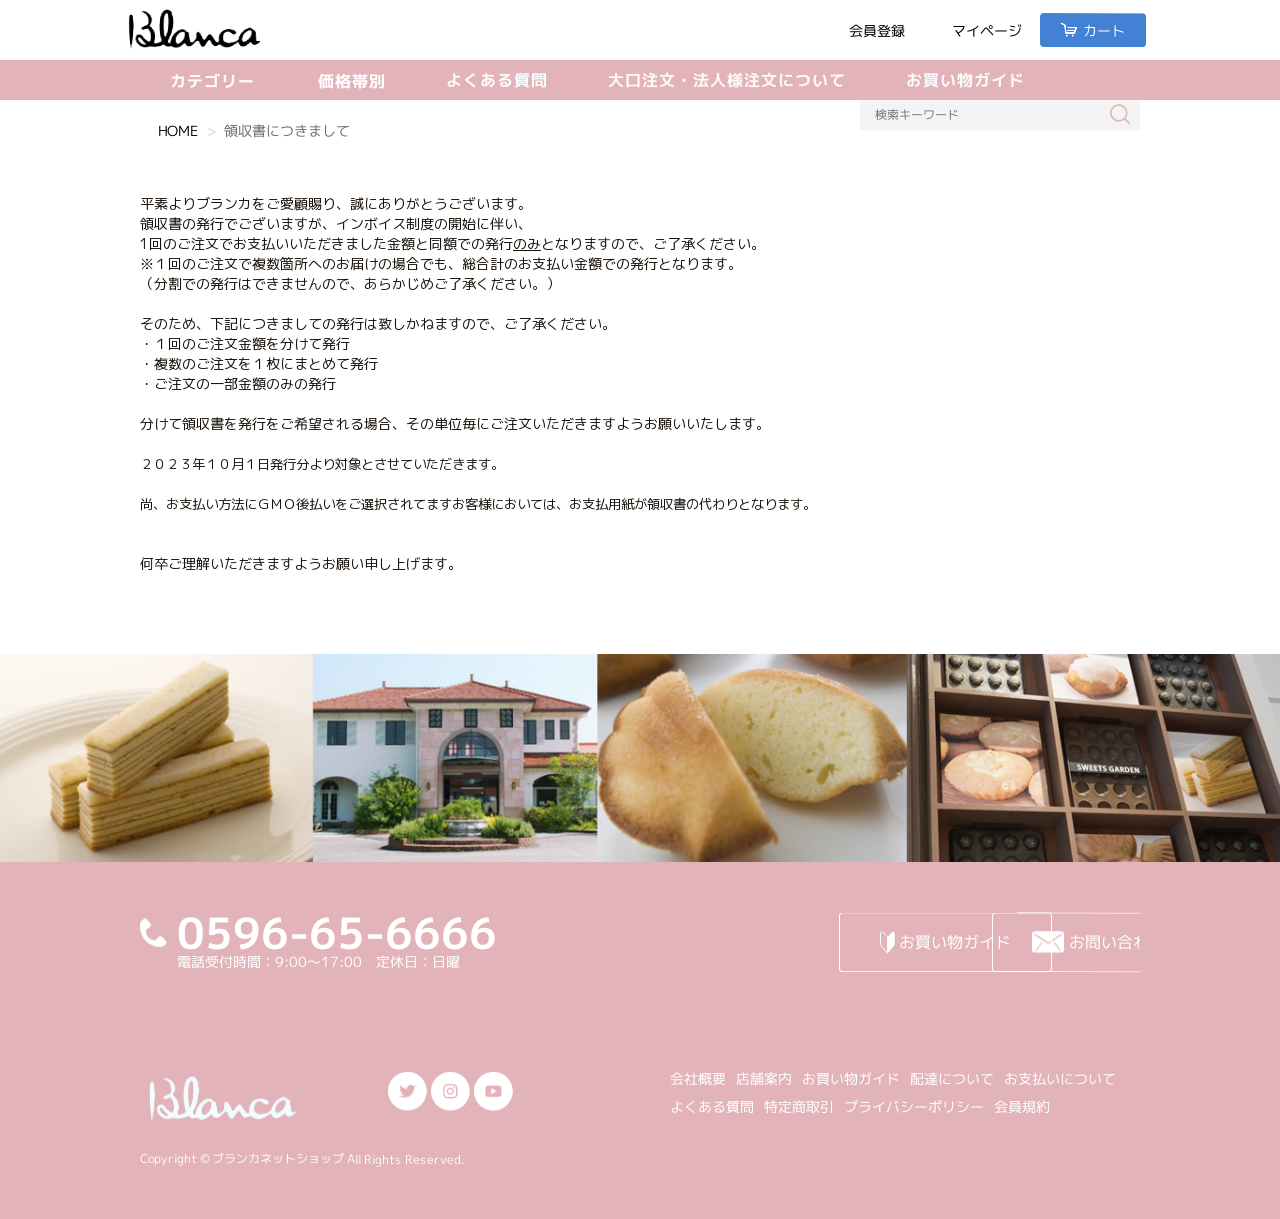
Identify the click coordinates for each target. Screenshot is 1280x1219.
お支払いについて (1060, 1078)
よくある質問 (497, 80)
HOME (178, 130)
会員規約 (1022, 1106)
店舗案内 (764, 1078)
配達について (952, 1078)
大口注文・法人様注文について (727, 80)
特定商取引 (799, 1106)
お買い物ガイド (965, 80)
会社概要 (698, 1078)
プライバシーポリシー (914, 1106)
